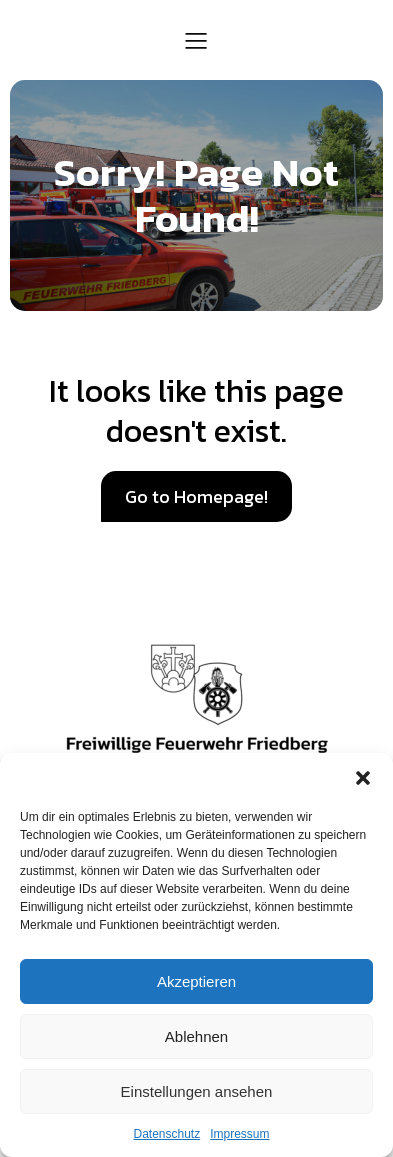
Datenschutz (166, 1134)
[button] (363, 778)
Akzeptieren (196, 981)
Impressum (239, 1134)
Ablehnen (196, 1036)
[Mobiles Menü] (197, 40)
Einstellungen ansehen (197, 1091)
